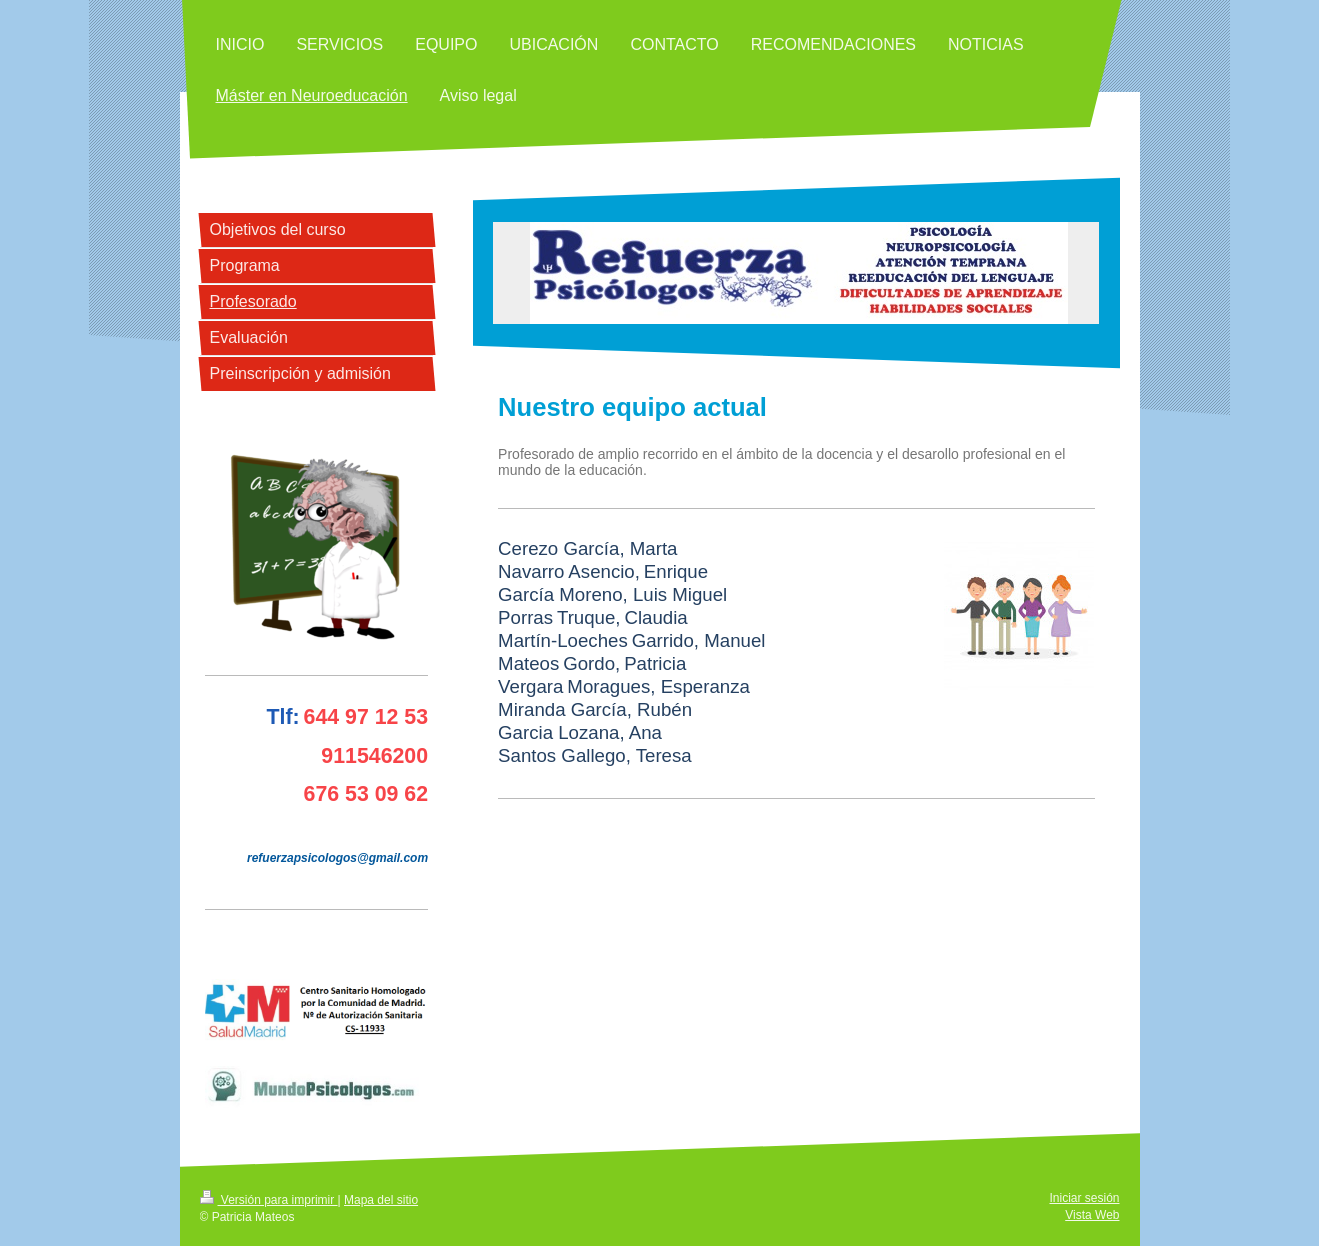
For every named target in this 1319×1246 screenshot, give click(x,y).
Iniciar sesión (1084, 1198)
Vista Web (1092, 1215)
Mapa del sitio (381, 1200)
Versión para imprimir (269, 1200)
